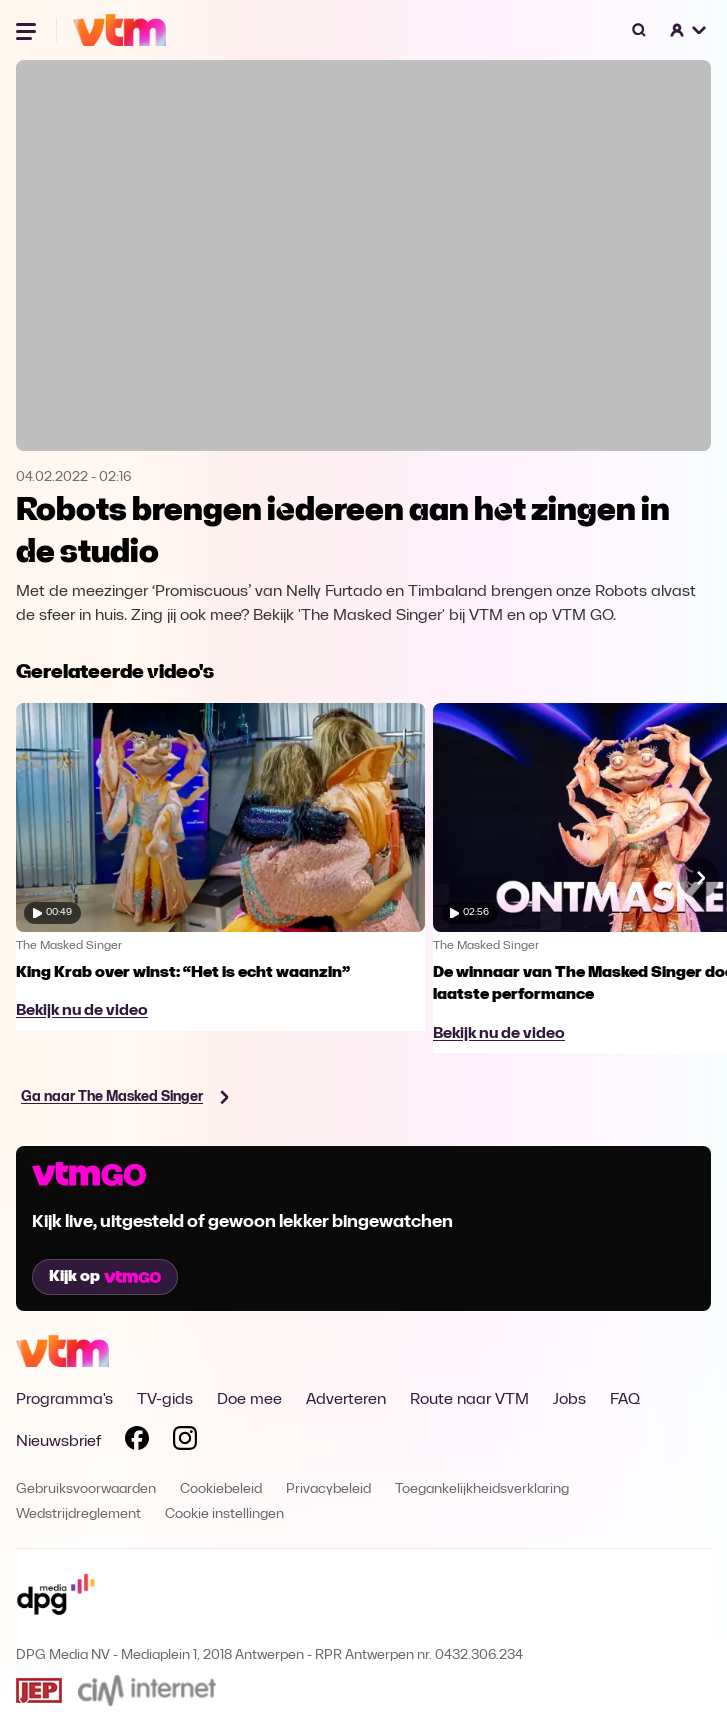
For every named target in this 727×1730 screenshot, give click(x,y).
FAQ (625, 1400)
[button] (689, 30)
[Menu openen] (28, 30)
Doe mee (249, 1400)
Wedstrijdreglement (78, 1514)
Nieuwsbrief (58, 1442)
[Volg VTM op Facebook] (137, 1442)
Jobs (569, 1400)
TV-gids (165, 1400)
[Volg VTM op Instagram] (185, 1442)
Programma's (64, 1400)
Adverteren (346, 1400)
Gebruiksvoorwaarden (86, 1489)
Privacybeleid (328, 1489)
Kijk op (105, 1277)
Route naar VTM (469, 1400)
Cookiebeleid (221, 1489)
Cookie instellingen (224, 1514)
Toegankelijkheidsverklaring (482, 1489)
